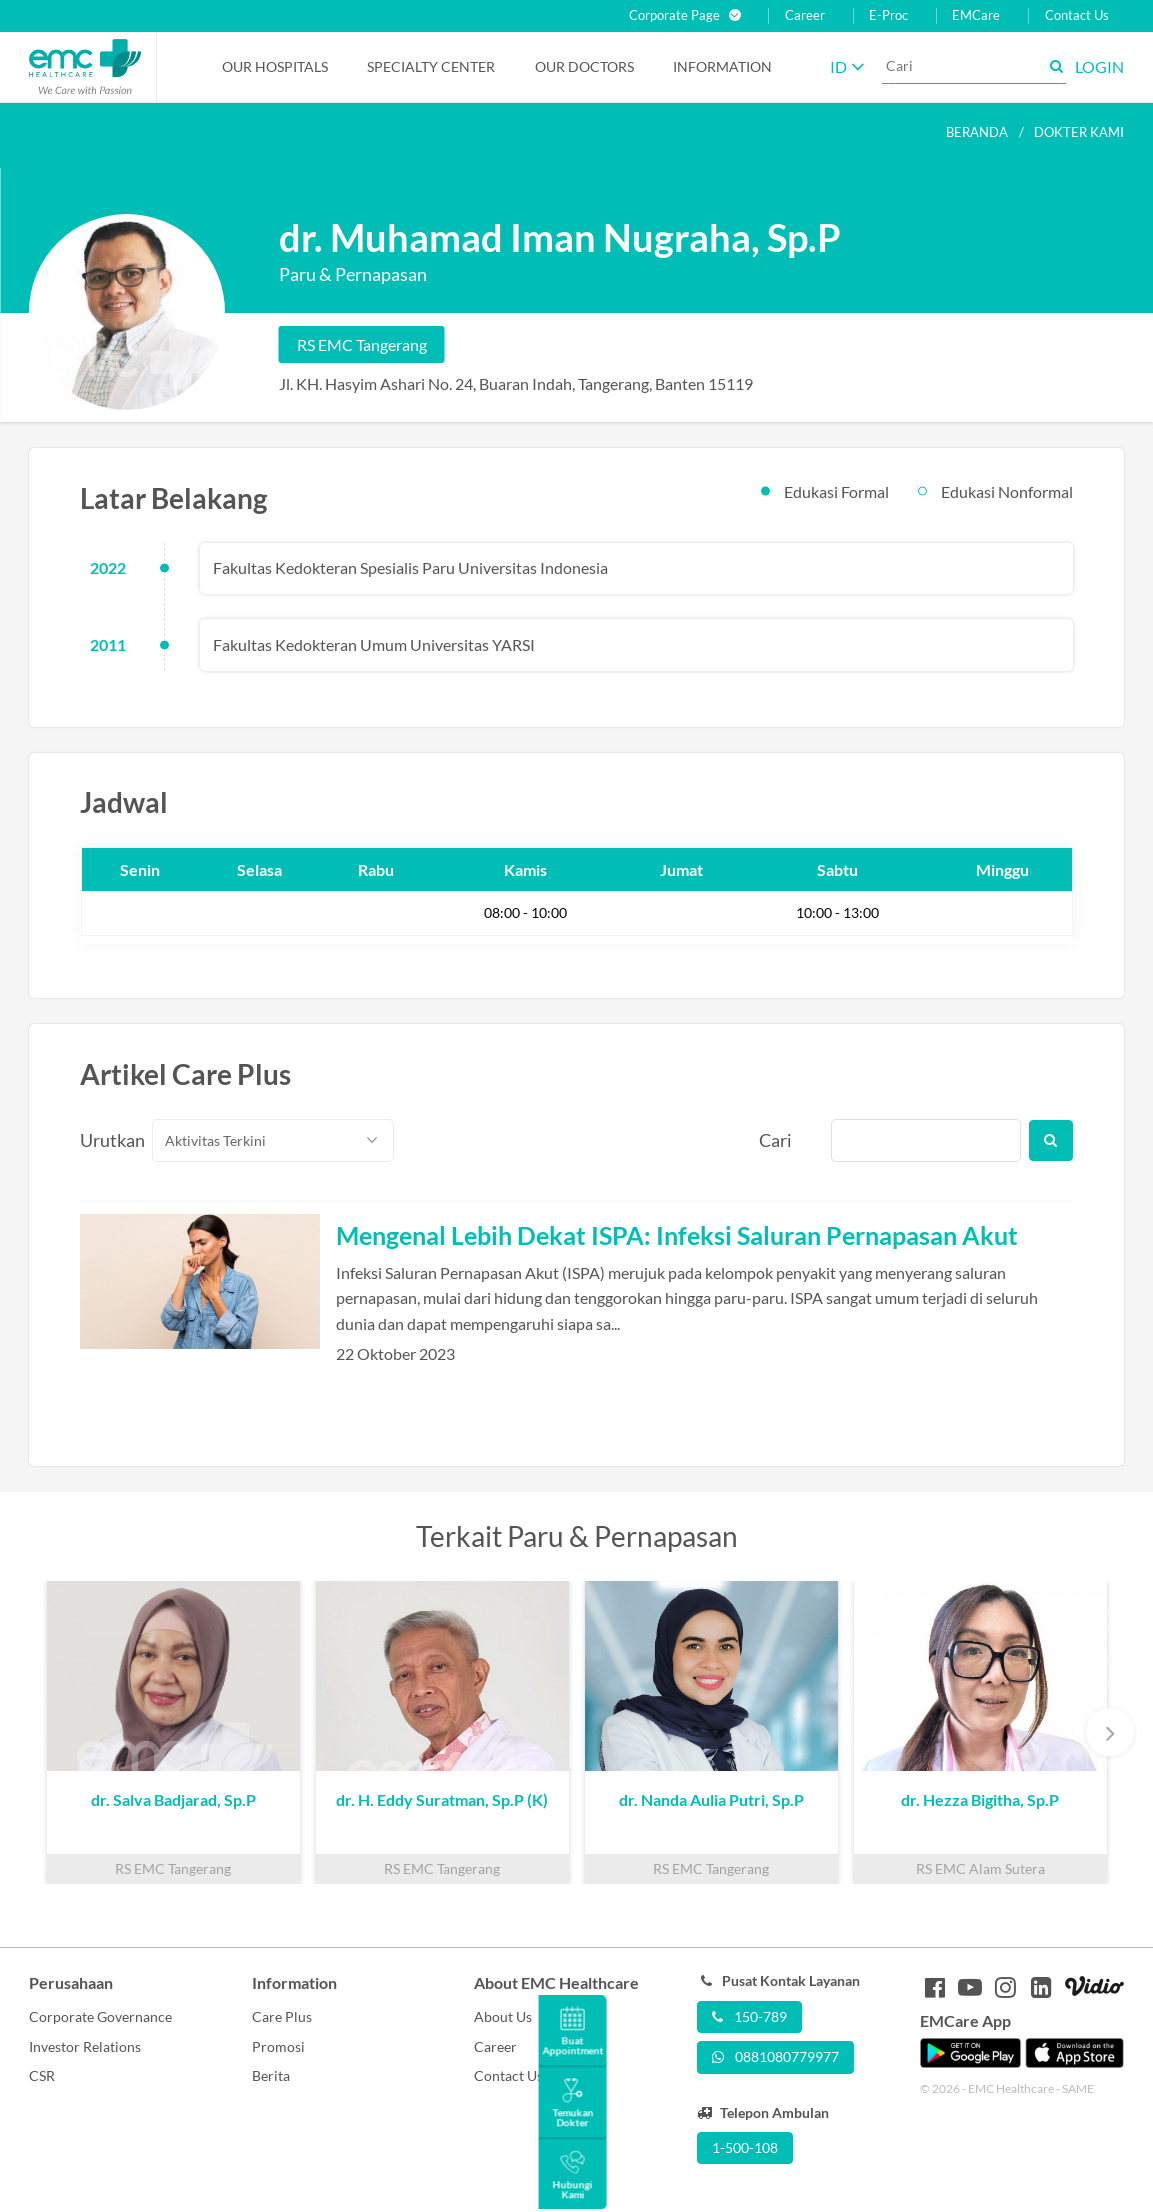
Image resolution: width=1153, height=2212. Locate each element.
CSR (42, 2075)
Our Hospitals (275, 66)
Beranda (977, 132)
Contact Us (1077, 15)
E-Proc (888, 15)
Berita (271, 2075)
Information (722, 66)
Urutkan (105, 1140)
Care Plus (282, 2016)
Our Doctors (584, 66)
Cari (775, 1140)
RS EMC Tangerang (362, 344)
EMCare (976, 15)
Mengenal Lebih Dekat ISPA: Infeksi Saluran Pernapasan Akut (677, 1235)
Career (805, 15)
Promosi (278, 2046)
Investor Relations (85, 2046)
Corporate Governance (100, 2016)
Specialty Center (431, 66)
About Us (503, 2016)
